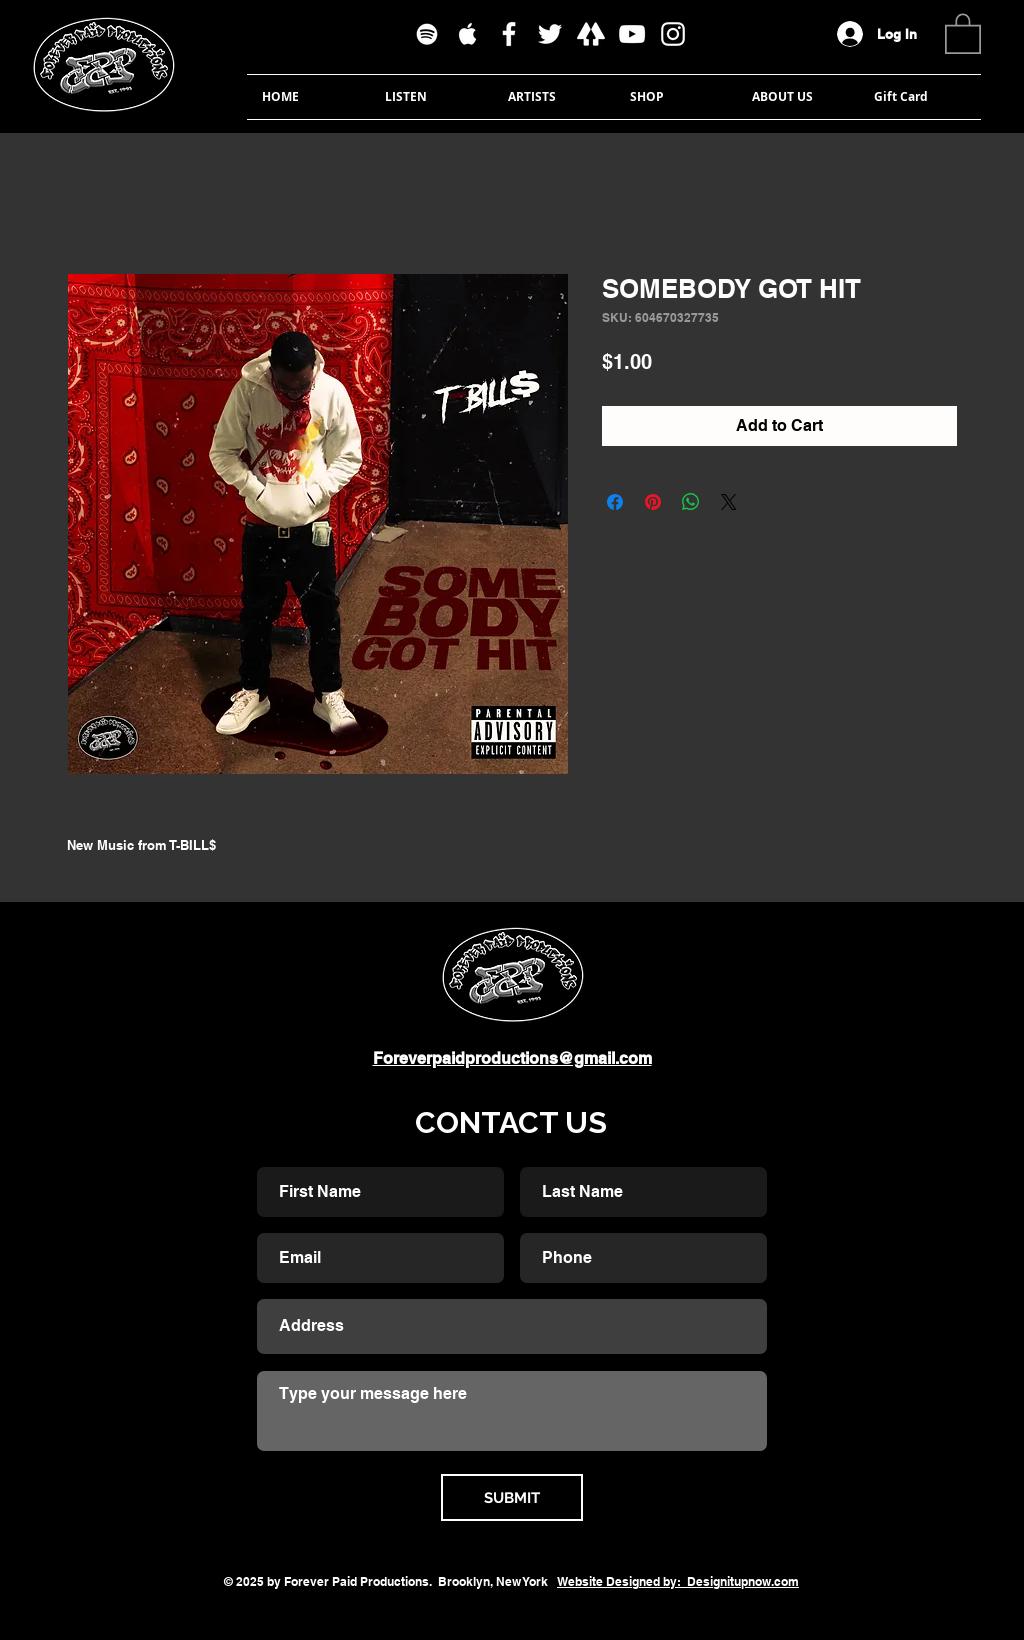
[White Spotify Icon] (427, 34)
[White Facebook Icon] (509, 34)
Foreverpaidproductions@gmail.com (512, 1058)
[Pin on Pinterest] (653, 502)
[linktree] (591, 34)
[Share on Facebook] (615, 502)
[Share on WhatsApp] (691, 502)
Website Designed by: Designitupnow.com (678, 1581)
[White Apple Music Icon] (468, 34)
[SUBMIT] (512, 1497)
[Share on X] (729, 502)
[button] (963, 32)
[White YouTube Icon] (632, 34)
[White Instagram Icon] (673, 34)
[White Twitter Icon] (550, 34)
